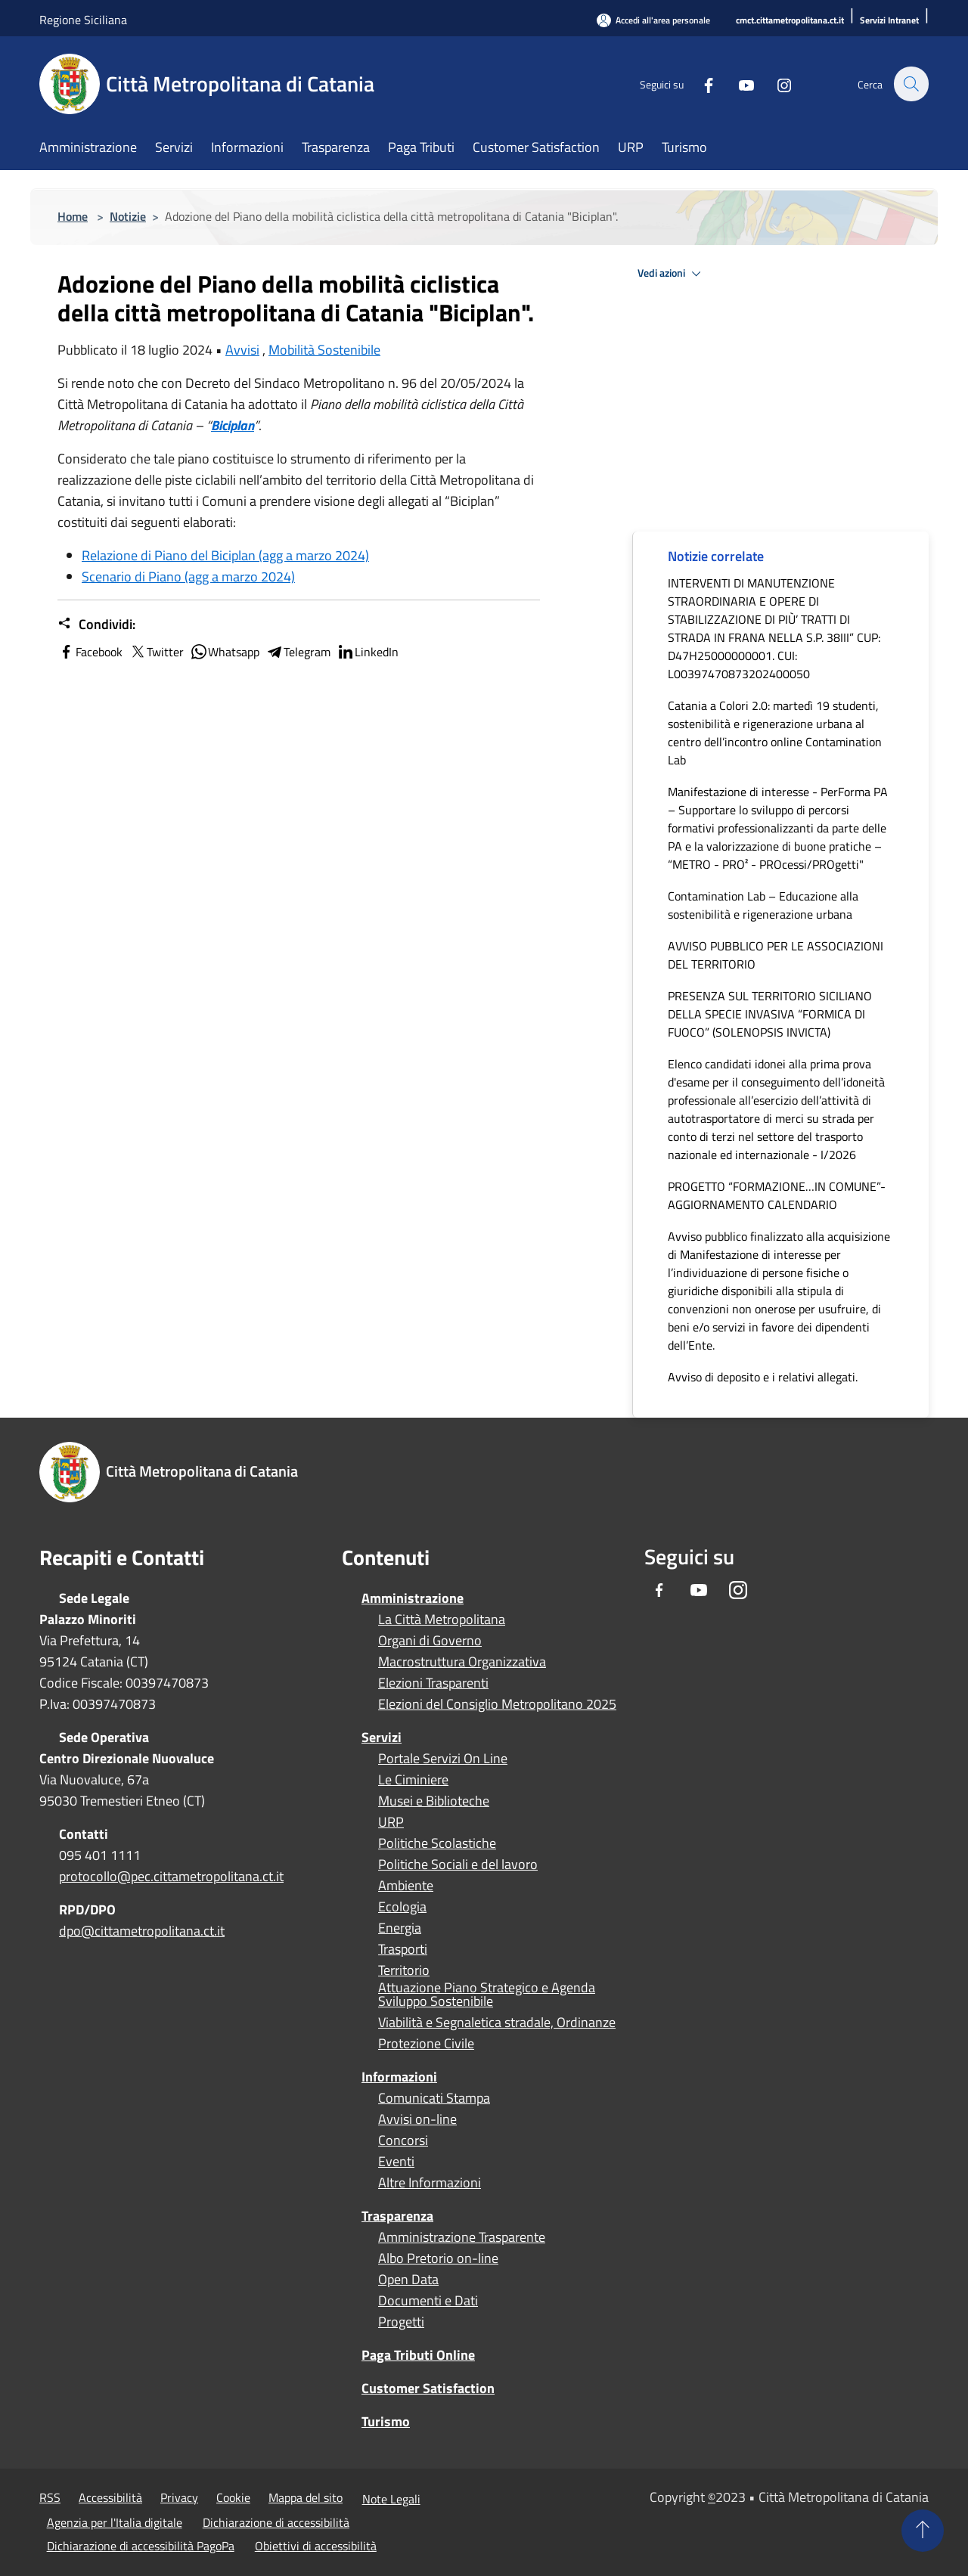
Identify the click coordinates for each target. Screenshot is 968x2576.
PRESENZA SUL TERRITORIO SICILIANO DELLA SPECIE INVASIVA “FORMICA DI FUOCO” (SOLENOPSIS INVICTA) (770, 1014)
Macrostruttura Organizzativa (462, 1662)
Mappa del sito (305, 2497)
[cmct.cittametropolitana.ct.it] (790, 21)
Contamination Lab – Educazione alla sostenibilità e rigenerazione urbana (763, 905)
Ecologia (402, 1907)
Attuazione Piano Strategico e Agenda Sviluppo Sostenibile (486, 1994)
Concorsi (403, 2140)
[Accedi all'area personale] (653, 20)
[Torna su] (922, 2530)
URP (391, 1822)
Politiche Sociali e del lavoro (458, 1864)
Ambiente (405, 1885)
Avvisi (242, 349)
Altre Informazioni (429, 2183)
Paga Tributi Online (418, 2355)
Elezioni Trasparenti (433, 1683)
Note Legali (391, 2499)
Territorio (404, 1970)
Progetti (401, 2322)
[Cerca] (910, 84)
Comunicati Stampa (434, 2098)
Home (72, 216)
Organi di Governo (430, 1641)
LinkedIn (368, 652)
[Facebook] (700, 83)
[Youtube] (738, 83)
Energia (399, 1928)
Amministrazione (412, 1598)
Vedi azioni (672, 274)
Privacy (179, 2497)
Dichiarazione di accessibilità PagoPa (140, 2546)
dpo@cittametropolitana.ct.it (142, 1930)
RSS (49, 2497)
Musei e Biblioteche (433, 1801)
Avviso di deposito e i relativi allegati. (763, 1377)
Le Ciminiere (413, 1780)
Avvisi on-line (417, 2119)
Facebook (90, 652)
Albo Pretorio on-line (438, 2258)
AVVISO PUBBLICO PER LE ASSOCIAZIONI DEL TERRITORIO (775, 955)
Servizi (381, 1737)
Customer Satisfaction (428, 2388)
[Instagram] (776, 83)
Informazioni (399, 2076)
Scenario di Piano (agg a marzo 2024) (188, 576)
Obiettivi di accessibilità (316, 2546)
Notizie (128, 216)
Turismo (385, 2421)
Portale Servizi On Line (442, 1758)
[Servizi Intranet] (889, 21)
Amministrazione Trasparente (461, 2237)
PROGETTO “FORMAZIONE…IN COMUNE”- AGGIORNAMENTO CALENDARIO (777, 1195)
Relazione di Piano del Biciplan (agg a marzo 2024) (225, 555)
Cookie (233, 2497)
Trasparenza (397, 2216)
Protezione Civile (426, 2044)
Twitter (156, 652)
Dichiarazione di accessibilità (276, 2522)
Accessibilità (110, 2497)
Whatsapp (224, 652)
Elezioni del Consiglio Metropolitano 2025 (497, 1704)
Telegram (297, 652)
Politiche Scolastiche (437, 1843)
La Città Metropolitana (441, 1619)
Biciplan (232, 425)
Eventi (396, 2161)
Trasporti (402, 1949)
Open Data (408, 2279)
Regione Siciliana (83, 20)
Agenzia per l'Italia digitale (114, 2522)
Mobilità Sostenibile (324, 349)
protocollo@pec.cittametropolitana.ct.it (171, 1876)
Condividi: (96, 624)
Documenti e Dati (428, 2301)
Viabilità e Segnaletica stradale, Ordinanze (497, 2022)
